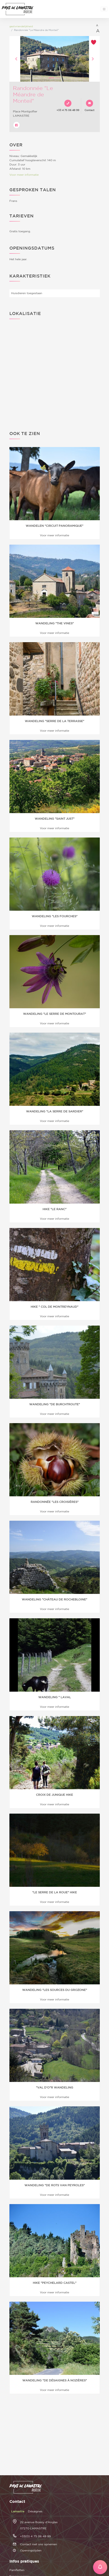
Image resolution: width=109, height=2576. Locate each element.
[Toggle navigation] (104, 9)
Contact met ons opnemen (38, 2544)
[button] (16, 59)
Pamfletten (16, 2570)
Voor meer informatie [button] (24, 174)
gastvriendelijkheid (21, 26)
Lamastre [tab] (17, 2511)
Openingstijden (30, 2550)
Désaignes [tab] (35, 2511)
